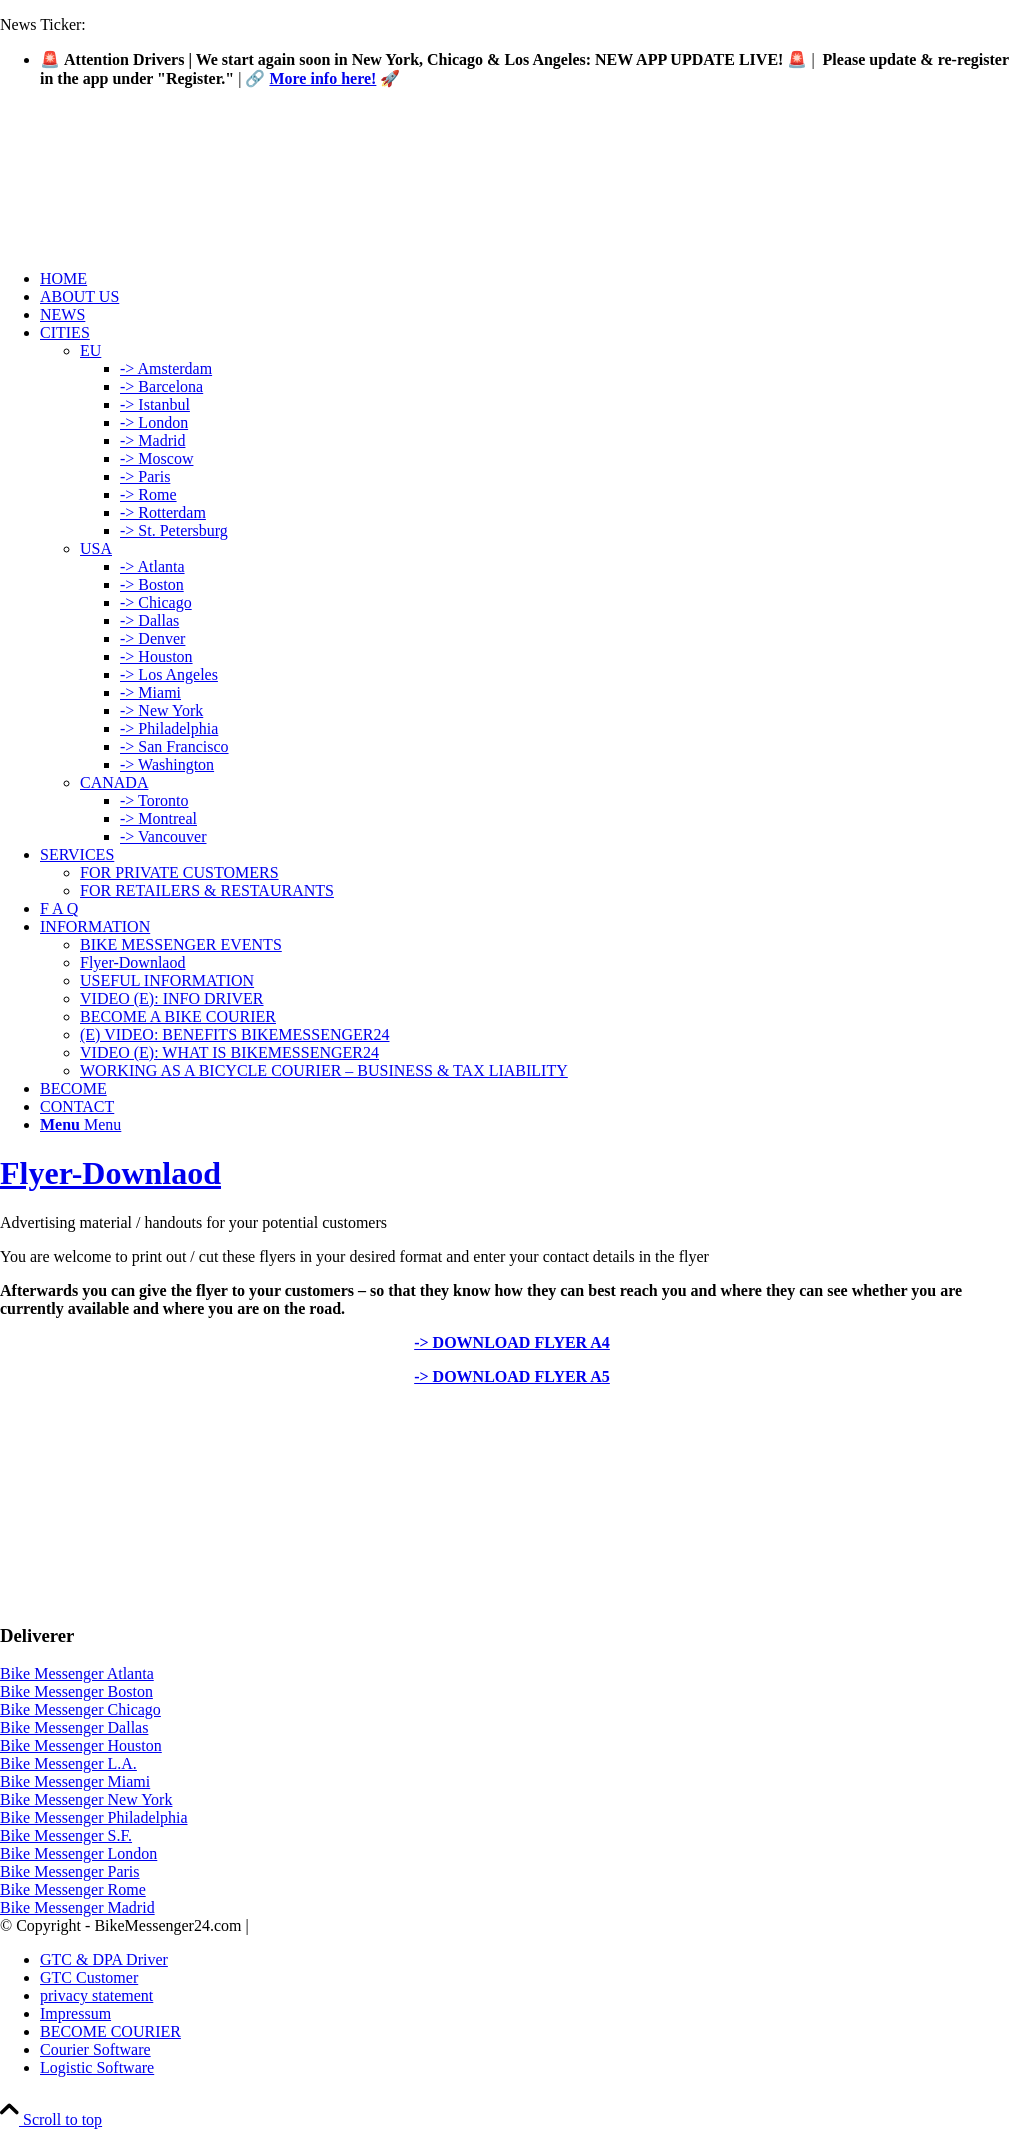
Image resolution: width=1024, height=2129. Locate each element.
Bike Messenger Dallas (74, 1727)
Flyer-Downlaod (110, 1173)
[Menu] (80, 1124)
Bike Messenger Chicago (80, 1709)
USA (96, 548)
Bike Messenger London (78, 1853)
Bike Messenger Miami (75, 1781)
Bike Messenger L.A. (68, 1763)
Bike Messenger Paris (70, 1871)
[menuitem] (532, 279)
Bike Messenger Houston (81, 1745)
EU (90, 350)
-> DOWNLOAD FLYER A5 (512, 1376)
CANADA (114, 782)
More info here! (322, 78)
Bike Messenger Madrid (77, 1907)
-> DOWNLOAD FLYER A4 (512, 1342)
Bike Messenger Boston (76, 1691)
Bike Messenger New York (86, 1799)
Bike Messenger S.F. (66, 1835)
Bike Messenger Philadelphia (94, 1817)
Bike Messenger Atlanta (77, 1673)
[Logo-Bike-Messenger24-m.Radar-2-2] (150, 198)
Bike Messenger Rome (73, 1889)
